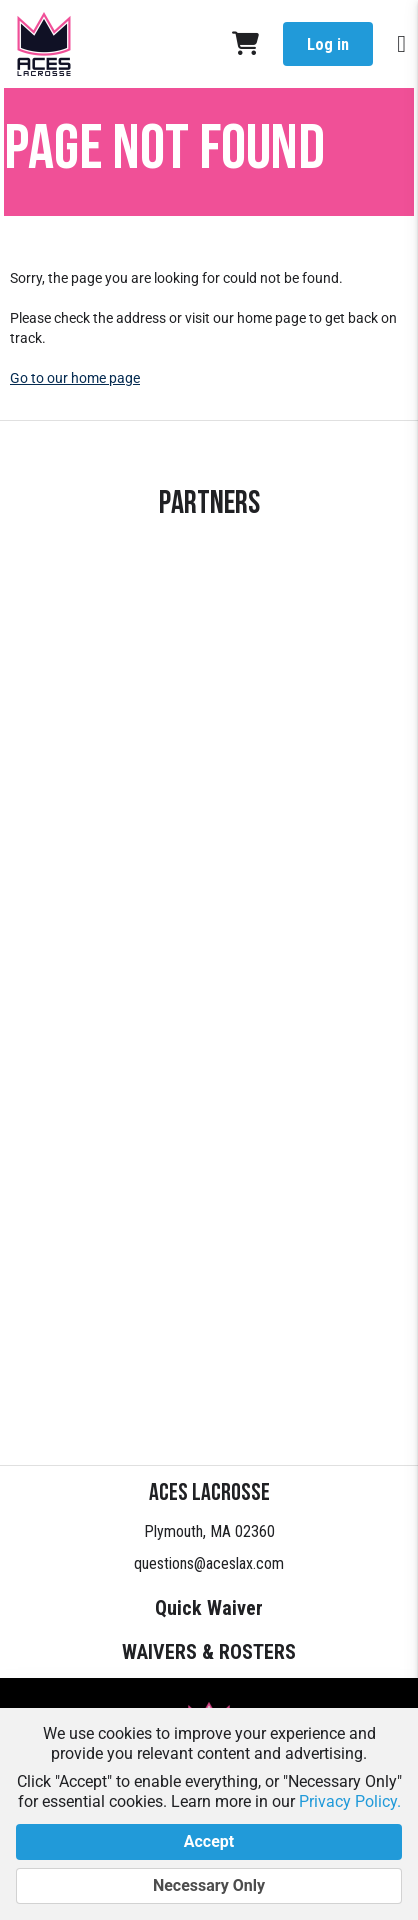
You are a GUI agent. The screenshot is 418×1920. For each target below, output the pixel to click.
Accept (209, 1842)
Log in (328, 44)
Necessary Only (209, 1886)
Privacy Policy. (350, 1801)
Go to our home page (75, 378)
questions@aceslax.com (209, 1563)
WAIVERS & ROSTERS (209, 1652)
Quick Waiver (209, 1608)
